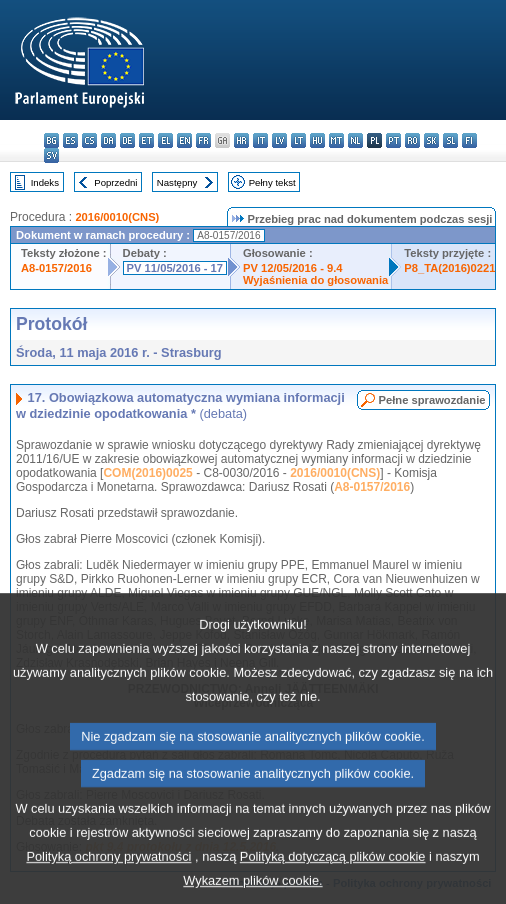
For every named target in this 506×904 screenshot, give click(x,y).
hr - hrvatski (241, 140)
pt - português (393, 140)
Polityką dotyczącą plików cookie (333, 880)
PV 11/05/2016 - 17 (175, 268)
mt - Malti (336, 140)
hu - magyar (317, 140)
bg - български (51, 140)
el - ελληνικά (165, 140)
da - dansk (108, 140)
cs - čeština (89, 140)
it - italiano (260, 140)
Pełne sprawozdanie (432, 400)
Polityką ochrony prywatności (108, 880)
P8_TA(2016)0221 (449, 268)
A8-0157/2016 (56, 268)
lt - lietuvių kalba (298, 140)
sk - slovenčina (431, 140)
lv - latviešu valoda (279, 140)
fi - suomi (469, 140)
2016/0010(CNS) (117, 217)
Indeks (45, 182)
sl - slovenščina (450, 140)
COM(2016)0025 (147, 473)
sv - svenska (51, 155)
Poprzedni (115, 182)
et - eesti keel (146, 140)
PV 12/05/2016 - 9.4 (293, 268)
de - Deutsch (127, 140)
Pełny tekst (272, 182)
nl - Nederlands (355, 140)
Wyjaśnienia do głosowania (315, 280)
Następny (177, 182)
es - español (70, 140)
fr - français (203, 140)
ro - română (412, 140)
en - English (184, 140)
